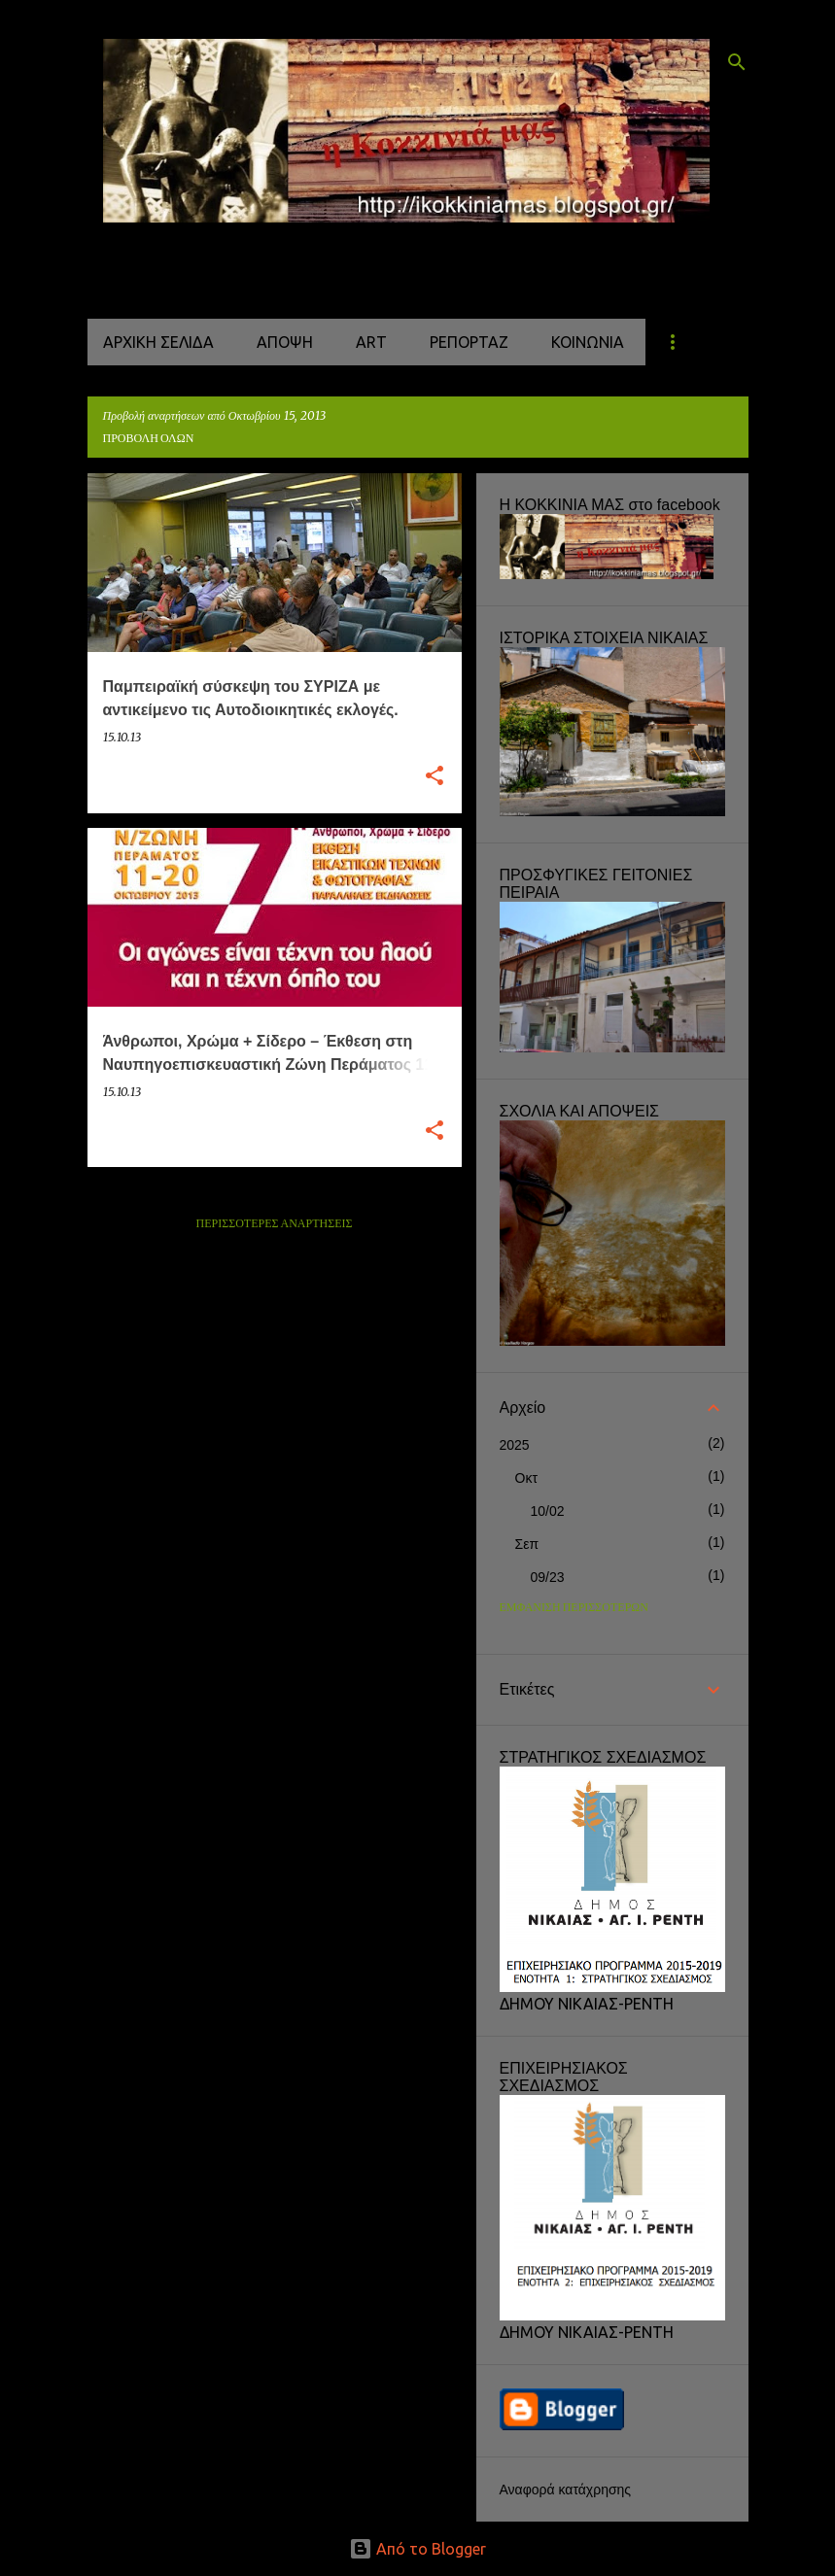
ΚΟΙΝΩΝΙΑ (587, 342)
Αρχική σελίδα (158, 342)
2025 (515, 1445)
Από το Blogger (417, 2549)
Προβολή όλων (148, 438)
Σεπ (527, 1544)
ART (371, 342)
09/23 (548, 1577)
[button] (434, 777)
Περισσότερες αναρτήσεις (274, 1224)
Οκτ (526, 1478)
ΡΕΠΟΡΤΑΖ (469, 342)
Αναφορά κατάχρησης (566, 2489)
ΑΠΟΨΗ (285, 342)
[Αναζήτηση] (736, 62)
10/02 (548, 1511)
